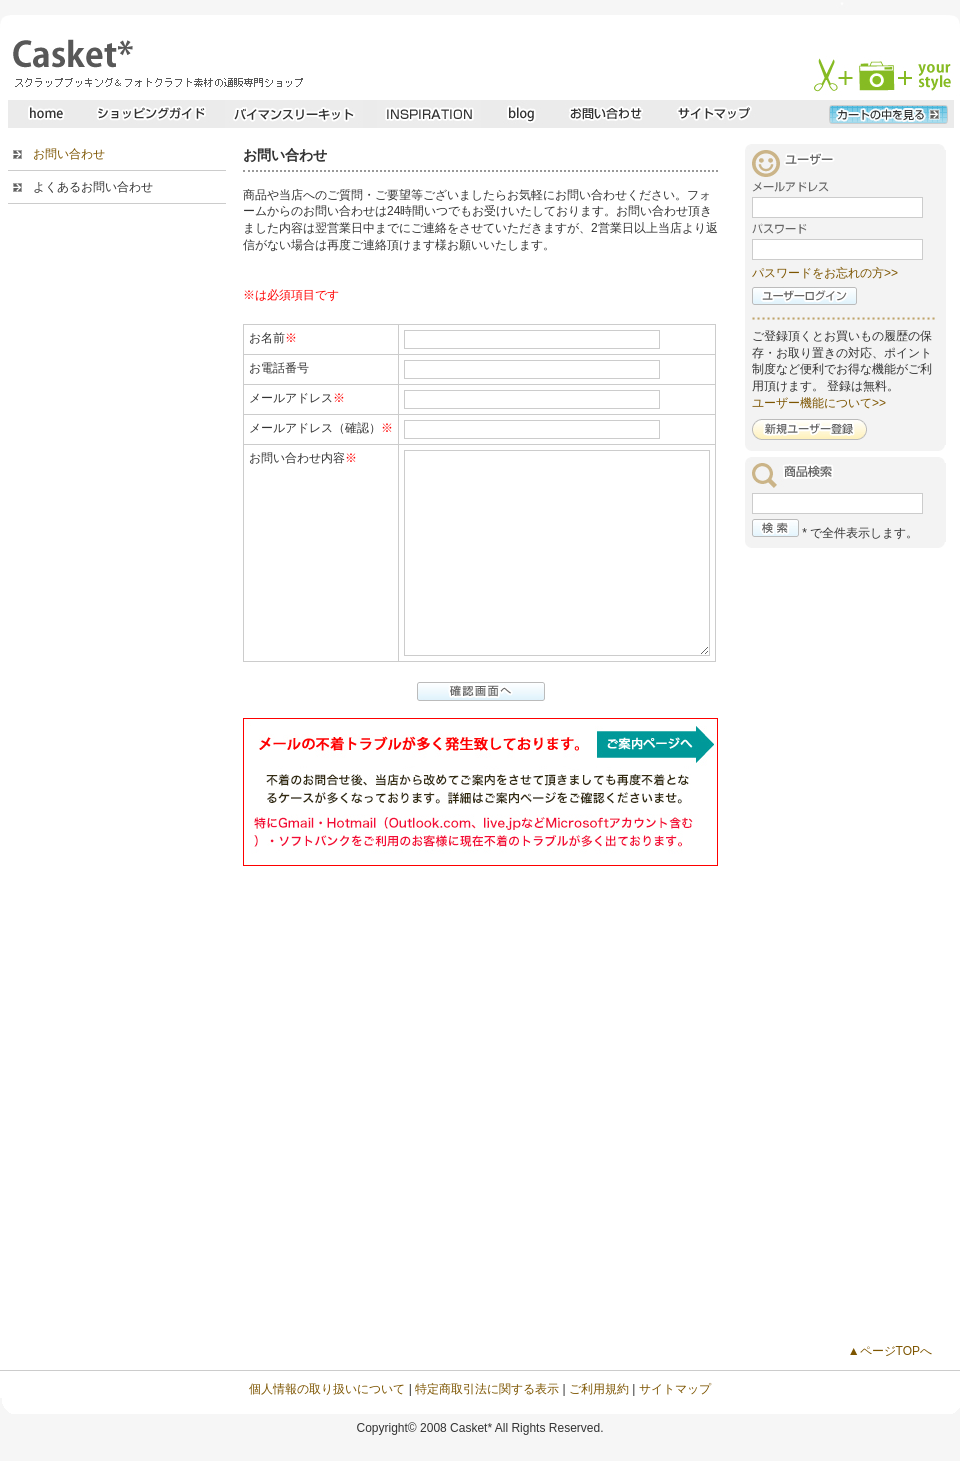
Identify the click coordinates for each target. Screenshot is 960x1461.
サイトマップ (675, 1389)
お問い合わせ (69, 154)
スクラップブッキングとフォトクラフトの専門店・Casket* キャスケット (155, 63)
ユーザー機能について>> (819, 403)
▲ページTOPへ (890, 1351)
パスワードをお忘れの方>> (825, 273)
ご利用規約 (599, 1389)
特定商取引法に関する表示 (487, 1389)
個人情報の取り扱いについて (327, 1389)
